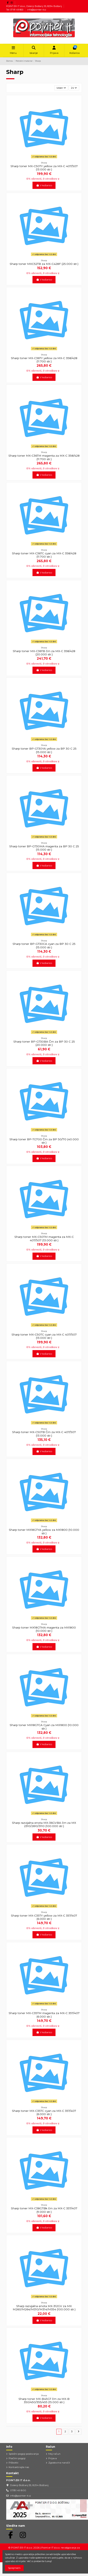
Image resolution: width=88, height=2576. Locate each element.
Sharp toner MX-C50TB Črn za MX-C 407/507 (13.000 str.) (44, 1433)
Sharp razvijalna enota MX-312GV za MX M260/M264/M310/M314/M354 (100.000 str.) (44, 2307)
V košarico (44, 185)
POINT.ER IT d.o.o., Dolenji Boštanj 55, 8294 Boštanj (34, 6)
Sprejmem (14, 2567)
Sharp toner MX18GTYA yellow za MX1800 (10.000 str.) (44, 1531)
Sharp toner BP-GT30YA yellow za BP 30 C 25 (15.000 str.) (44, 750)
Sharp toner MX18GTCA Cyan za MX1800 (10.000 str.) (44, 1726)
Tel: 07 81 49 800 (15, 9)
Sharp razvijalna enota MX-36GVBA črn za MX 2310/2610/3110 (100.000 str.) (44, 1824)
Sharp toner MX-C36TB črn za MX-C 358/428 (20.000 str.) (44, 652)
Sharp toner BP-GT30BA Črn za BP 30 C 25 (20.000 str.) (44, 1043)
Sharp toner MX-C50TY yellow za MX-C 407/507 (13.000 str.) (44, 167)
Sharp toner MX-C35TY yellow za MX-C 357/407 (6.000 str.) (44, 1917)
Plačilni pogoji (17, 2458)
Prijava (52, 2458)
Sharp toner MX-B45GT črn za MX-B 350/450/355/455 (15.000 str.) (44, 2400)
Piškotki (13, 2462)
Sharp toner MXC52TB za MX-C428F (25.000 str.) (44, 263)
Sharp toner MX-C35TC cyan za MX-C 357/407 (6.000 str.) (44, 2112)
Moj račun (54, 2453)
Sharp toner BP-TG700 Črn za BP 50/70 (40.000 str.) (44, 1141)
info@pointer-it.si (36, 9)
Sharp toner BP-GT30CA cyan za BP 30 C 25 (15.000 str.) (44, 945)
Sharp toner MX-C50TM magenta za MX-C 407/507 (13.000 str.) (44, 1238)
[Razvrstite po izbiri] (61, 88)
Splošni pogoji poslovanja (24, 2453)
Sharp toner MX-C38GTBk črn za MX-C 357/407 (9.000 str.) (44, 2210)
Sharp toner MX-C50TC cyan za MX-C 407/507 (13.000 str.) (44, 1336)
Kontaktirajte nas (19, 2467)
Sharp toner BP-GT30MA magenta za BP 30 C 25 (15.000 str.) (44, 848)
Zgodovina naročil (59, 2462)
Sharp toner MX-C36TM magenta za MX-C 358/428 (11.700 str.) (44, 457)
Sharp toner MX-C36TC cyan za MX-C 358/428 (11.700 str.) (44, 555)
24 (74, 87)
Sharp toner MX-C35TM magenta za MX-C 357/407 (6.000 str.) (44, 2014)
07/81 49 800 (18, 2490)
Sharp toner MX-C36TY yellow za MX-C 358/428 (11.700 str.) (44, 359)
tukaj (48, 2561)
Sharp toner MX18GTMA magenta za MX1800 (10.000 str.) (44, 1629)
